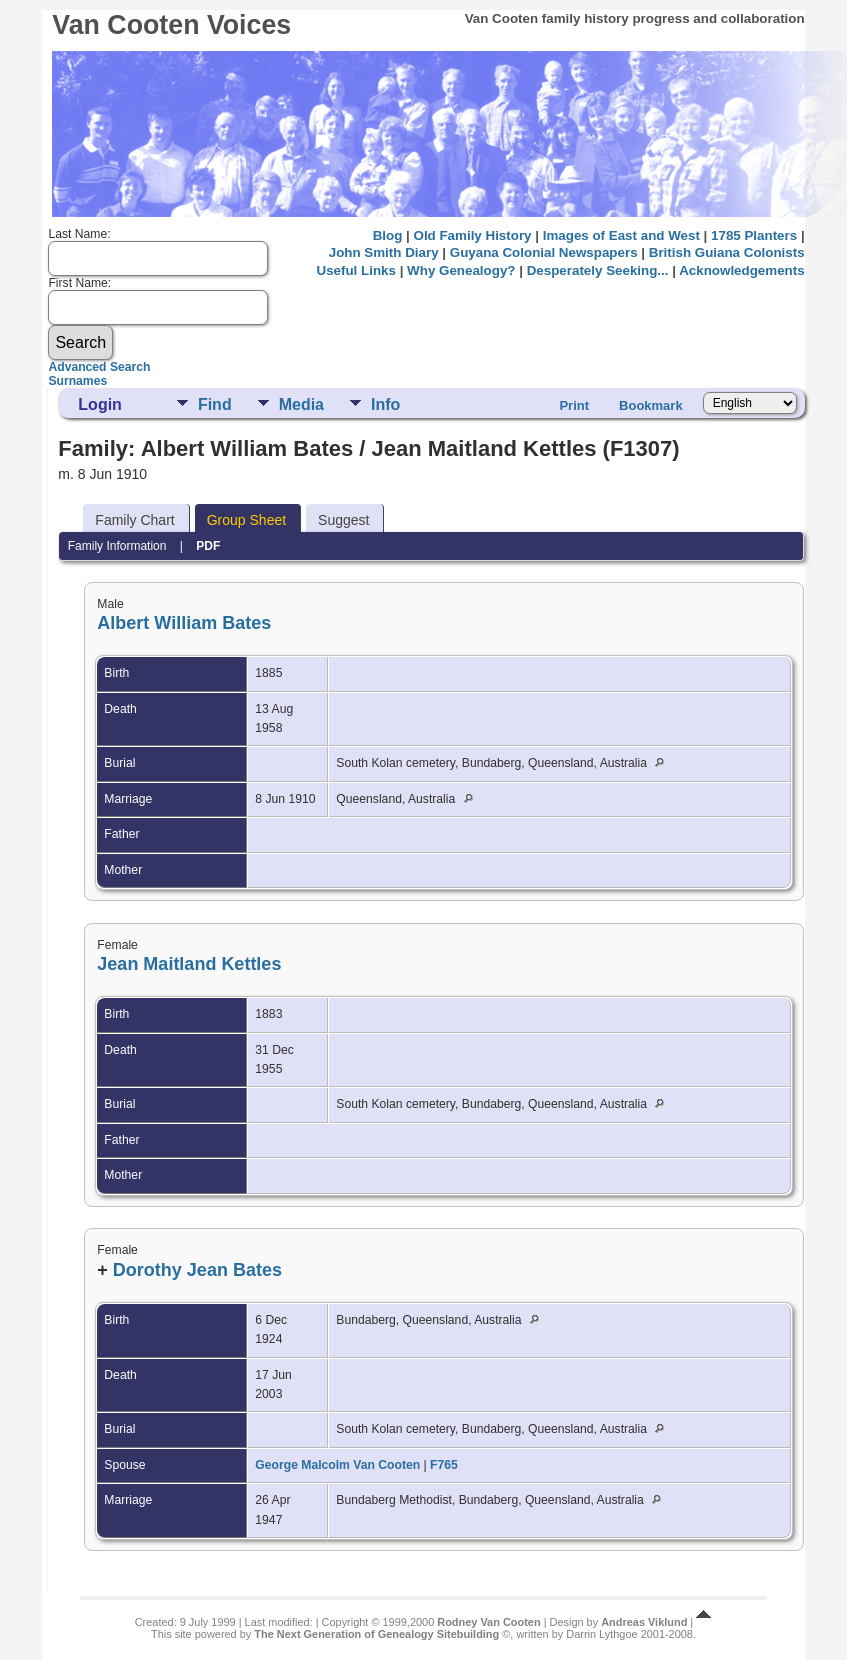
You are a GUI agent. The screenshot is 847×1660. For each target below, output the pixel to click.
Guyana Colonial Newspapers (544, 252)
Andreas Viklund (644, 1622)
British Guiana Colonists (727, 252)
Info (385, 404)
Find (215, 404)
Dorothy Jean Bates (197, 1270)
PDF (208, 546)
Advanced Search (99, 367)
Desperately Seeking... (598, 270)
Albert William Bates (184, 623)
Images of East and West (621, 235)
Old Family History (472, 235)
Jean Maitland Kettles (189, 964)
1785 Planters (754, 235)
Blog (388, 235)
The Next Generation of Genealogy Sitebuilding (376, 1634)
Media (301, 404)
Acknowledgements (741, 270)
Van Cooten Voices (171, 25)
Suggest (343, 520)
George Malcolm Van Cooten (337, 1465)
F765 (444, 1465)
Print (574, 405)
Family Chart (134, 520)
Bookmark (651, 405)
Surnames (77, 381)
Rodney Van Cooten (488, 1622)
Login (100, 404)
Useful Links (356, 270)
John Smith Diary (384, 252)
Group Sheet (246, 520)
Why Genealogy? (461, 270)
